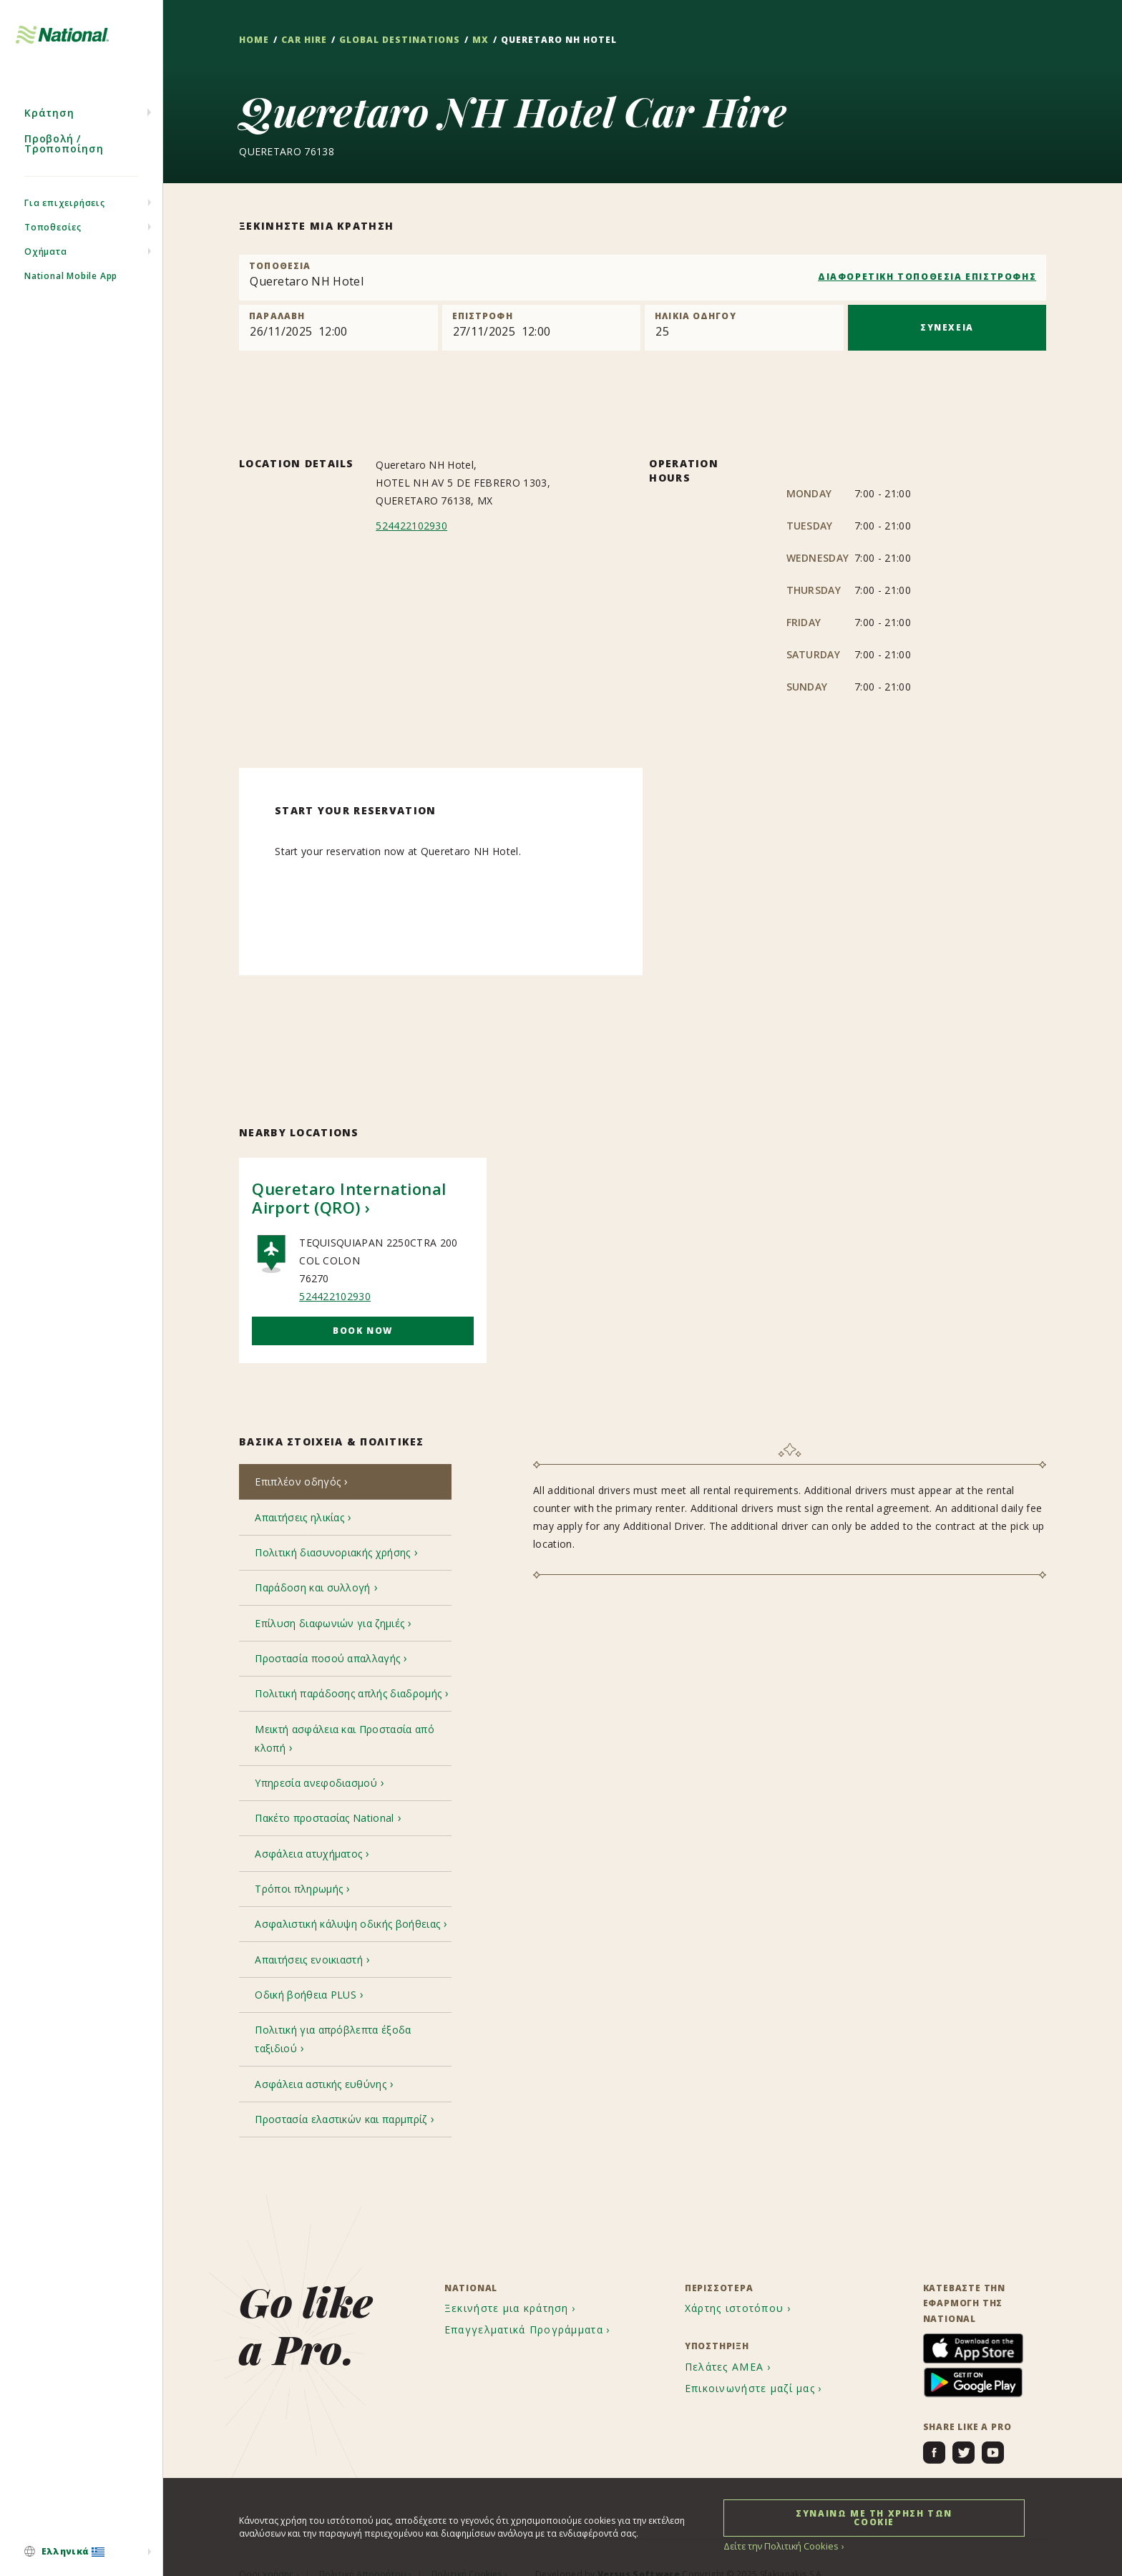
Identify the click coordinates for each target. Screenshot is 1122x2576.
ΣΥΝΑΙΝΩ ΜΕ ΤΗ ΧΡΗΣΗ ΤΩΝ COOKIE (874, 2517)
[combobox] (642, 278)
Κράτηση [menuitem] (49, 125)
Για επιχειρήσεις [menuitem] (64, 215)
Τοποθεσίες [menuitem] (53, 239)
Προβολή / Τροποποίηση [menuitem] (64, 155)
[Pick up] (338, 328)
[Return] (541, 328)
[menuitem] (81, 2552)
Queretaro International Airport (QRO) (349, 1197)
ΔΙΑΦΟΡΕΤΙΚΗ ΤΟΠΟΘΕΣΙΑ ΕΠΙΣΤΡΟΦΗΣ (927, 276)
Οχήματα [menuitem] (45, 264)
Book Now (363, 1330)
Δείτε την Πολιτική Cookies (778, 2546)
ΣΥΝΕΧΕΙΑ (947, 327)
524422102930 (411, 525)
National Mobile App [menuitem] (70, 288)
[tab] (345, 1483)
